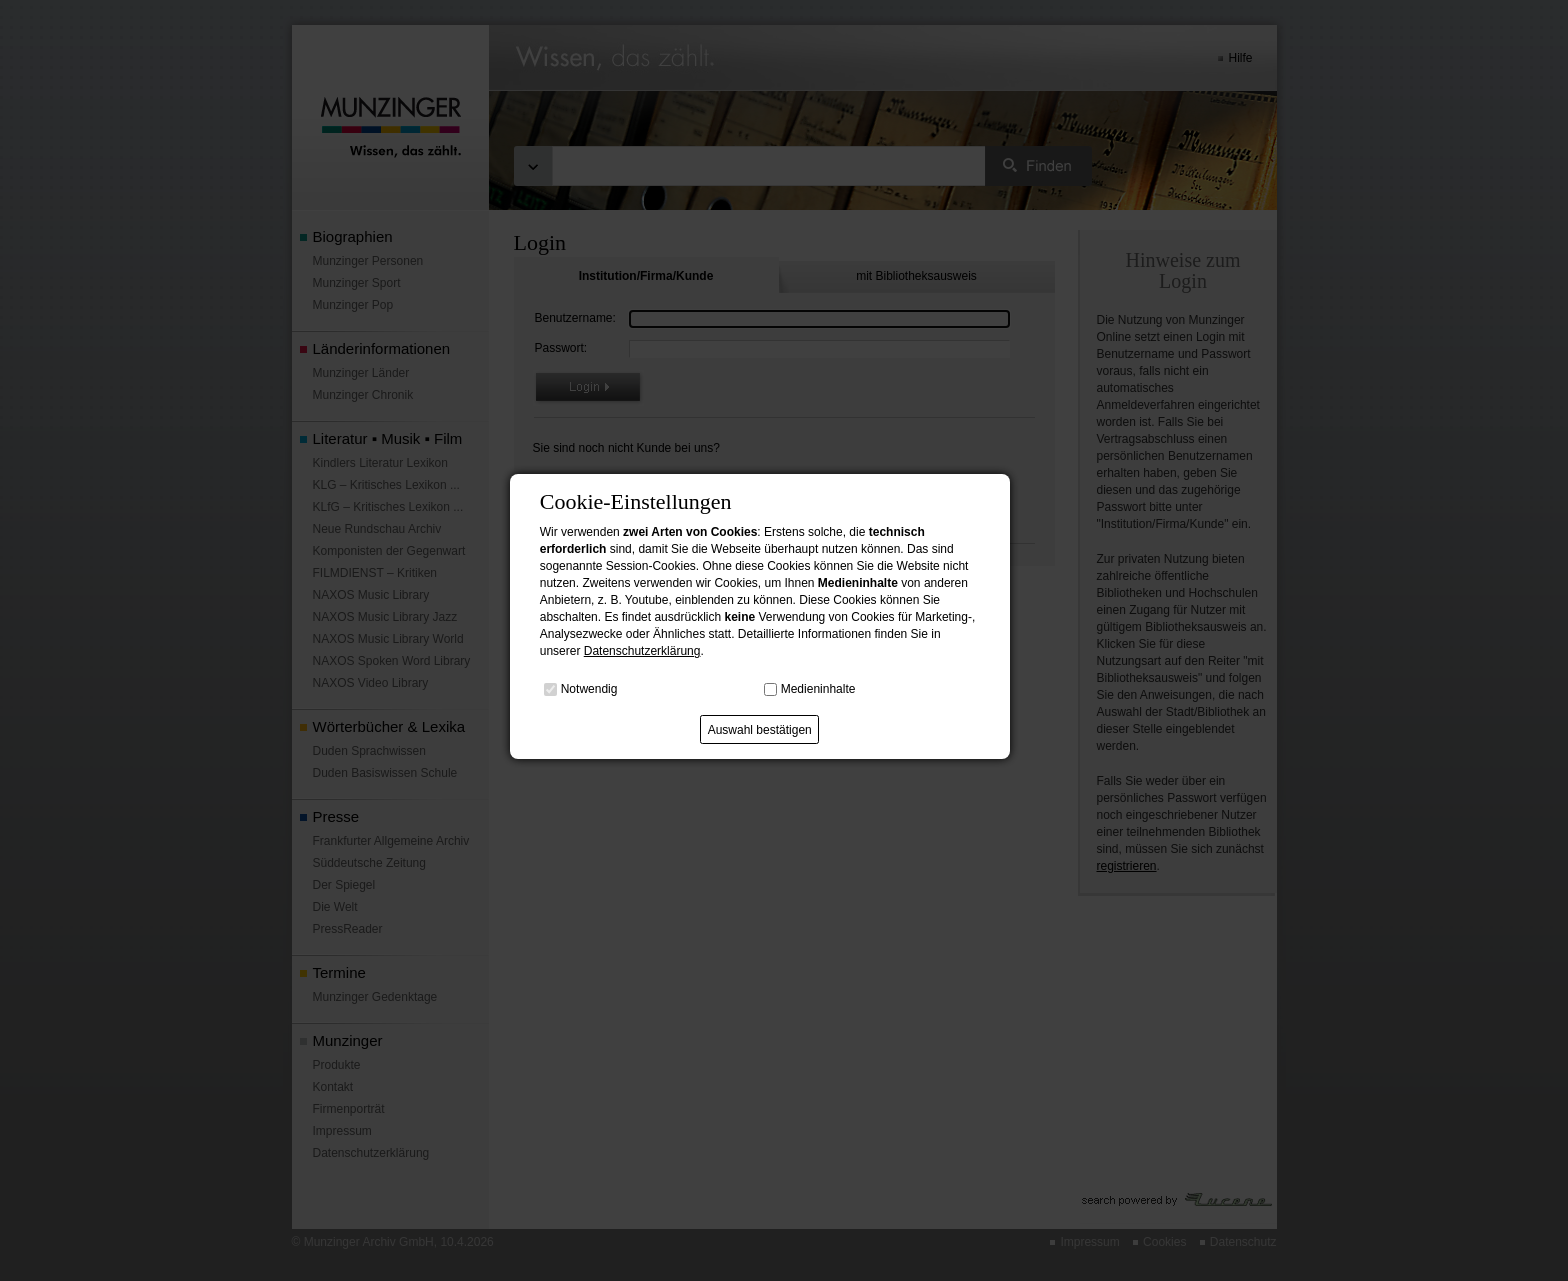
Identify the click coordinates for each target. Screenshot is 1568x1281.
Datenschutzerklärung (642, 651)
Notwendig (589, 689)
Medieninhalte (818, 689)
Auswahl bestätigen (760, 730)
